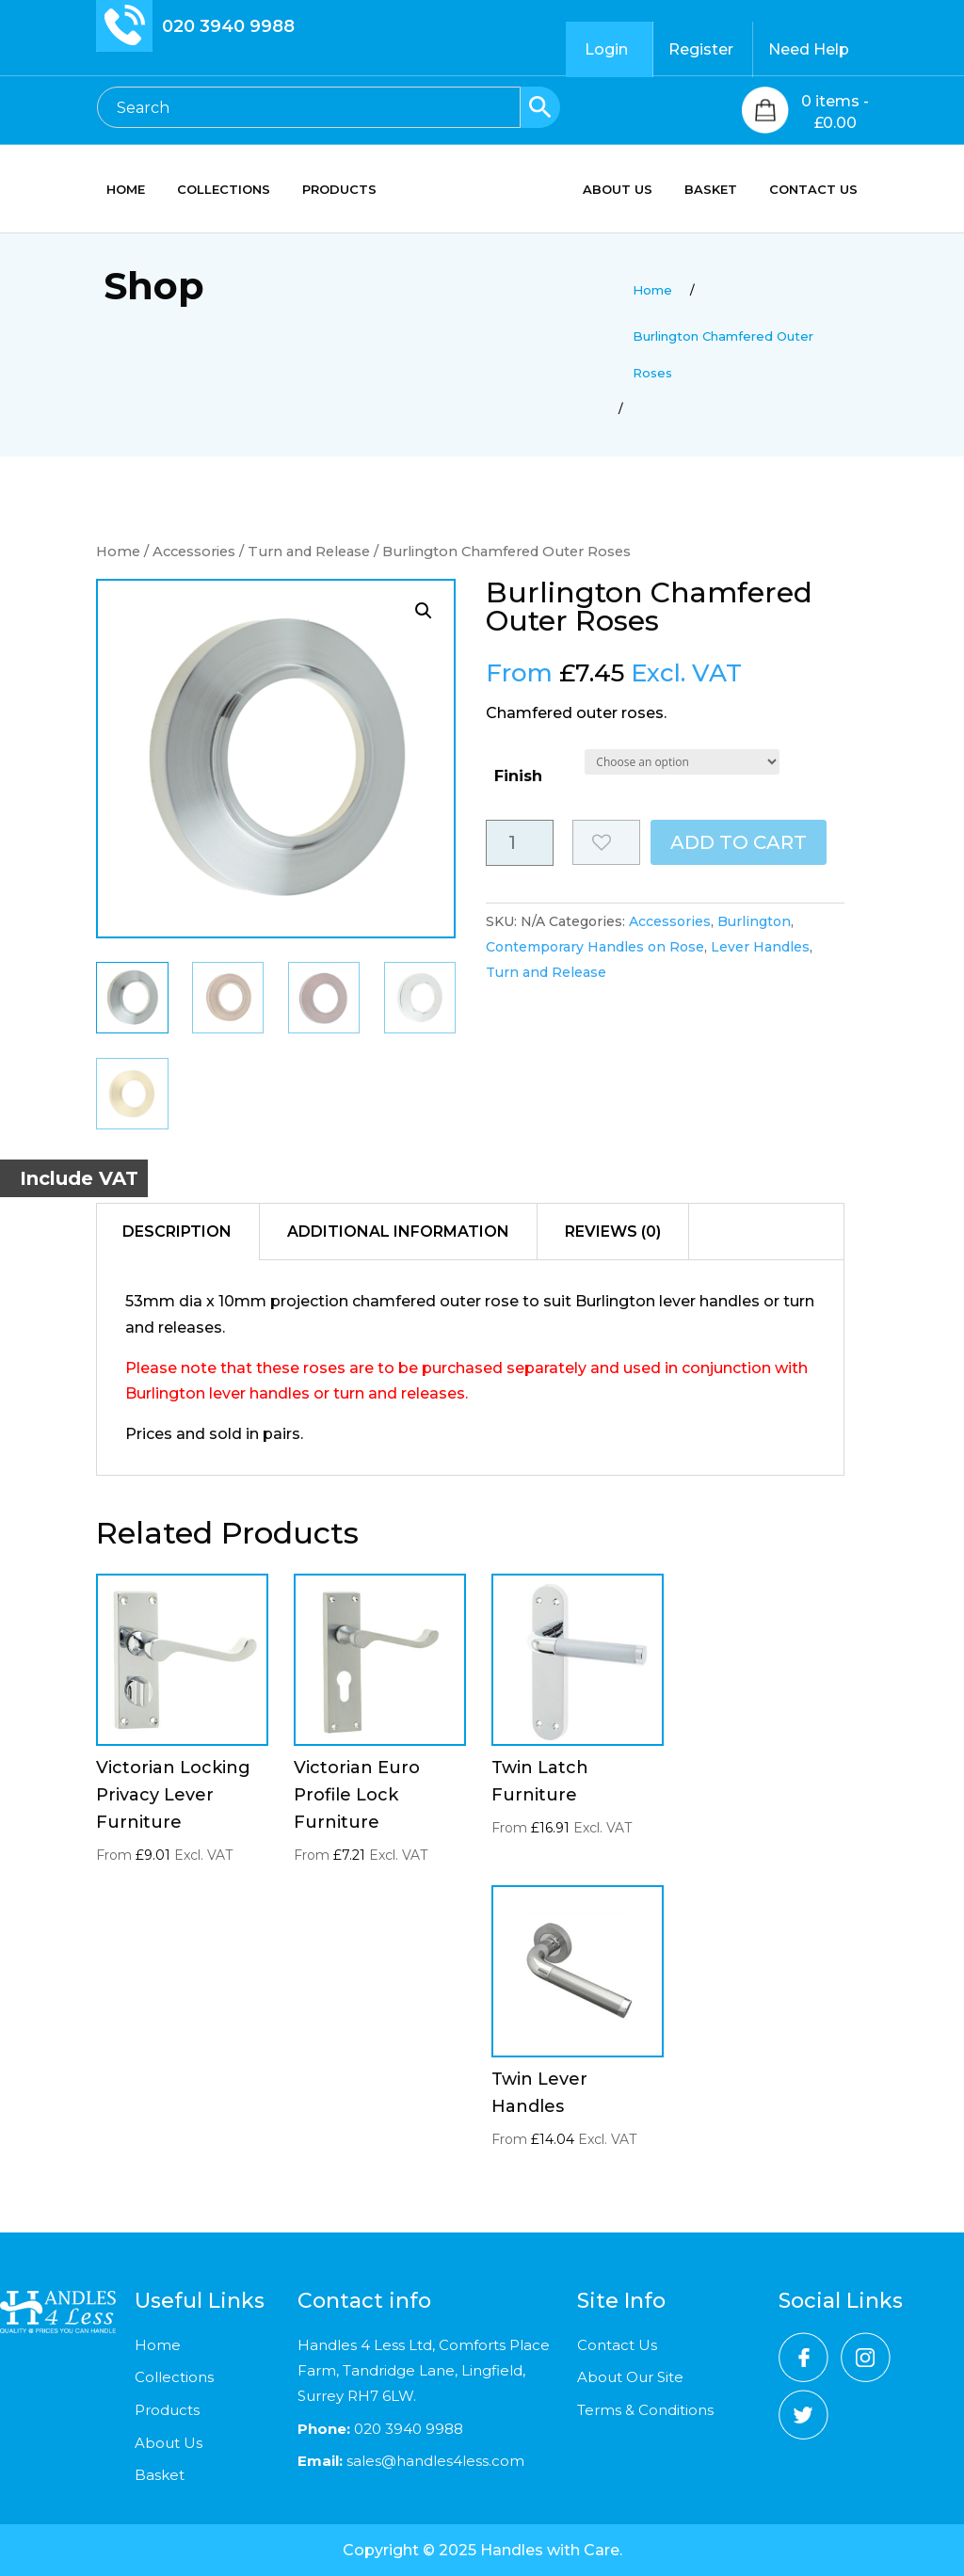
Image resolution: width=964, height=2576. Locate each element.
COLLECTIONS (223, 190)
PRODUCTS (339, 190)
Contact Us (617, 2345)
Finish (518, 776)
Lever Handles (760, 946)
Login (606, 49)
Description (177, 1231)
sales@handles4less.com (433, 2461)
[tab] (177, 1232)
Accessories (194, 551)
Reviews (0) (613, 1231)
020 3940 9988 (228, 26)
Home (118, 551)
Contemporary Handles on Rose (595, 946)
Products (167, 2410)
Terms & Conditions (645, 2410)
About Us (168, 2443)
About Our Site (630, 2377)
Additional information (398, 1231)
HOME (125, 190)
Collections (174, 2377)
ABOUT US (617, 190)
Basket (160, 2475)
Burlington (754, 921)
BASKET (710, 190)
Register (700, 49)
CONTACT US (813, 190)
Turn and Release (309, 551)
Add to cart (738, 842)
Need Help (808, 49)
